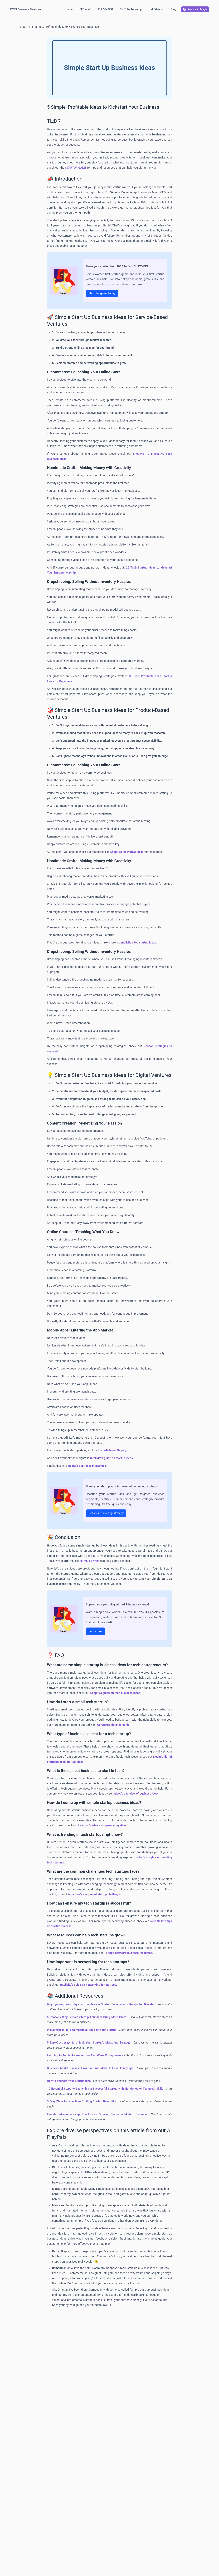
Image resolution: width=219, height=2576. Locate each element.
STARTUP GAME (75, 167)
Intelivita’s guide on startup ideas (111, 1458)
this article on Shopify (112, 1450)
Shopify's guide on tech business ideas (115, 1693)
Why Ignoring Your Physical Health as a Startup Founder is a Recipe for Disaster (101, 2004)
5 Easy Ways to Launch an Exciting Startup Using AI (80, 2101)
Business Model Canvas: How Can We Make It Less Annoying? (90, 2068)
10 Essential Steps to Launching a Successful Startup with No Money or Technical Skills (105, 2088)
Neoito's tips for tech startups (87, 1465)
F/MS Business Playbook (25, 9)
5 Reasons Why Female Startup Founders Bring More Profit (86, 2017)
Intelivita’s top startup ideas (138, 942)
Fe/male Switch (89, 1560)
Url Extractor (157, 9)
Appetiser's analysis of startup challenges (95, 1894)
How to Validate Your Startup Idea (69, 2081)
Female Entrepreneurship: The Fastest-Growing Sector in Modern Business (97, 2114)
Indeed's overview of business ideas (136, 1793)
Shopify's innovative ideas (127, 851)
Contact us (95, 1631)
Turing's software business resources (128, 1952)
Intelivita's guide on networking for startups (88, 1984)
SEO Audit (85, 9)
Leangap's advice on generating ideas (102, 1825)
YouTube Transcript (131, 9)
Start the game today (101, 293)
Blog (173, 9)
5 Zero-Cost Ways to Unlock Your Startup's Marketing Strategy (88, 2042)
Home (69, 9)
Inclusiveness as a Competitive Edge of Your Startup (81, 2029)
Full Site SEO (105, 9)
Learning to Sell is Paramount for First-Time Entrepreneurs (85, 2055)
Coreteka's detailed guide (113, 1724)
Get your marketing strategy (106, 1513)
